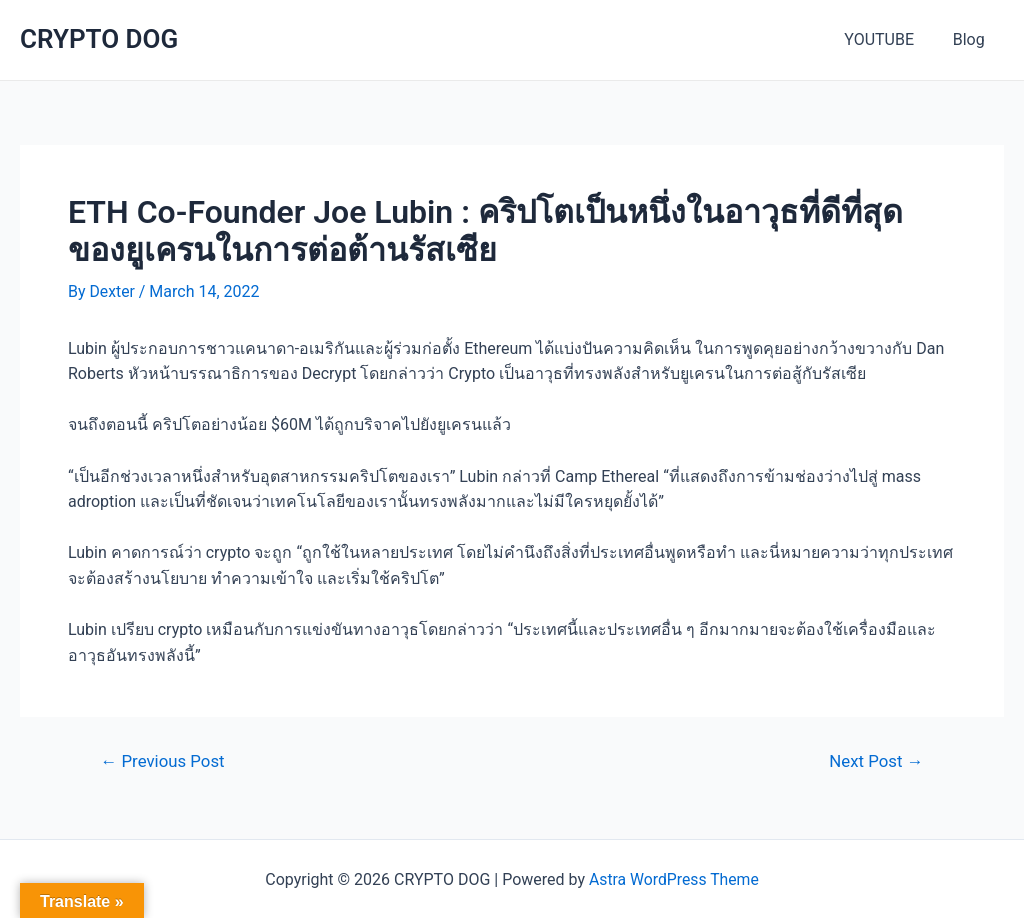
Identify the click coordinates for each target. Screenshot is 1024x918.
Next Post (875, 761)
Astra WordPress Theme (674, 878)
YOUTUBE (889, 39)
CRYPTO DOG (99, 39)
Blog (972, 39)
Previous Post (164, 761)
